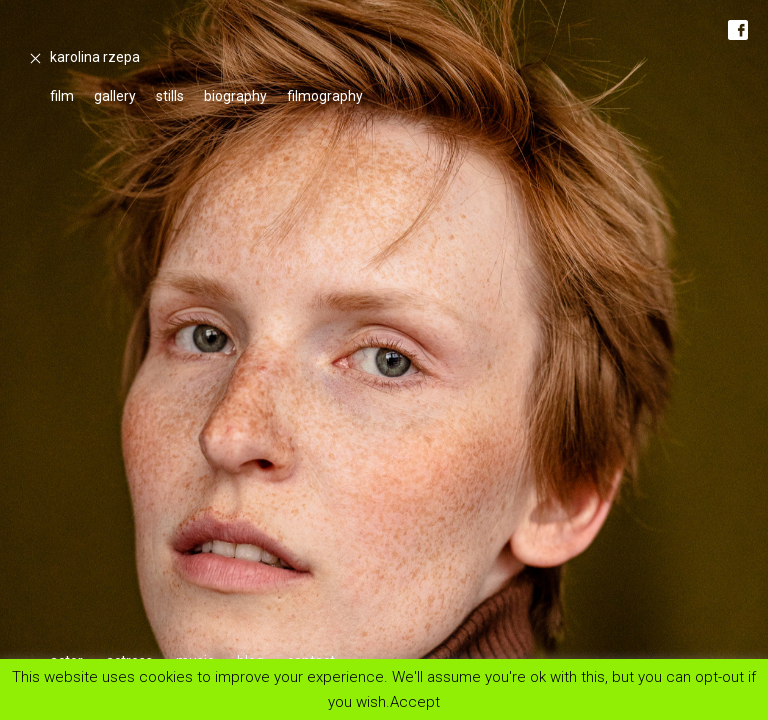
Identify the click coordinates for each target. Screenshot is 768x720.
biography (235, 96)
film (62, 96)
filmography (325, 96)
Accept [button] (415, 701)
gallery (115, 96)
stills (170, 96)
